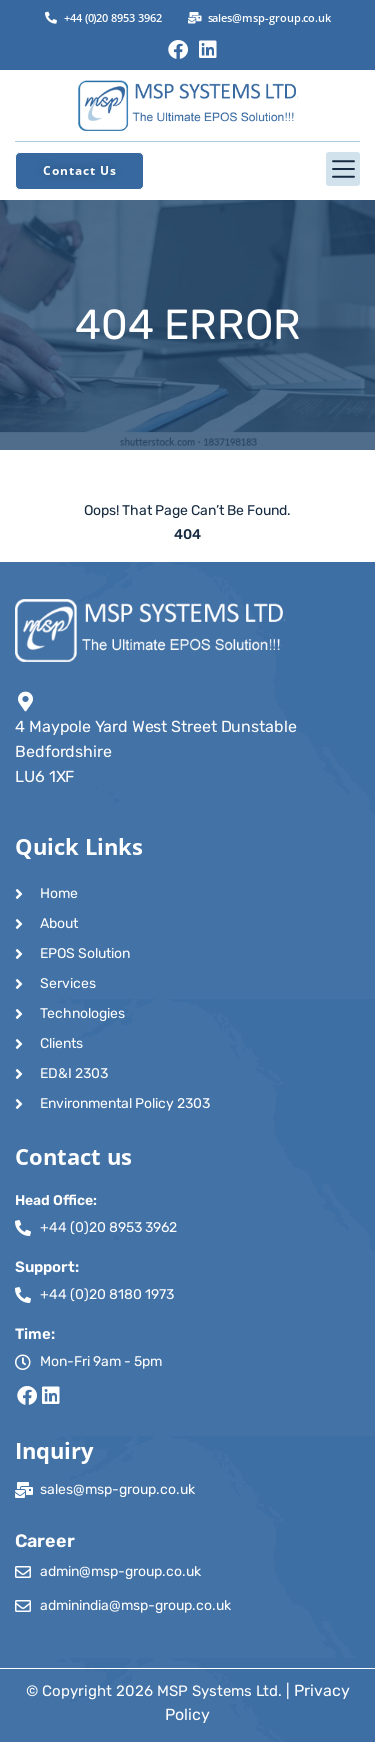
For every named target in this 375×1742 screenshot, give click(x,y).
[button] (187, 169)
